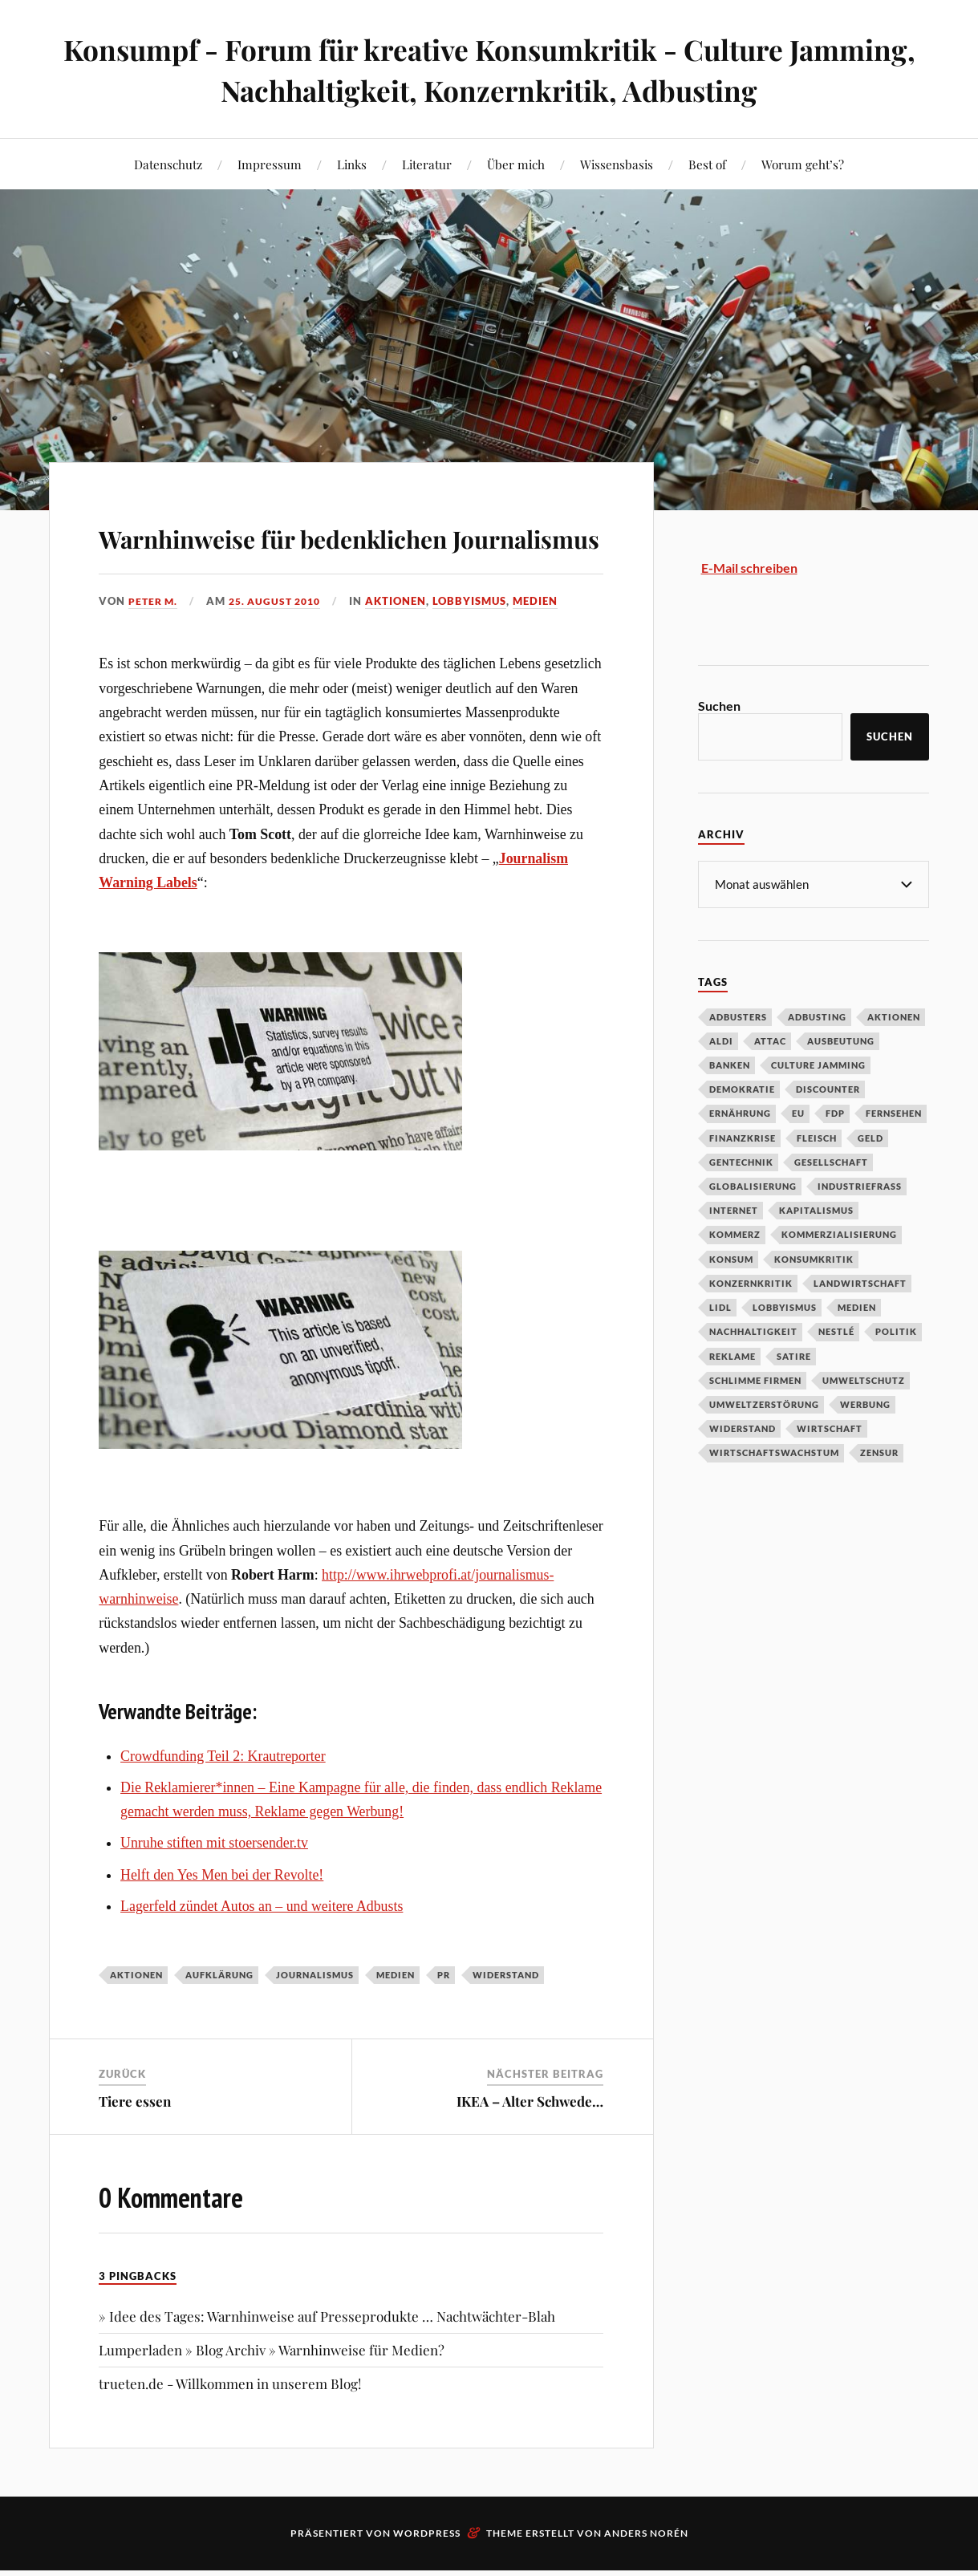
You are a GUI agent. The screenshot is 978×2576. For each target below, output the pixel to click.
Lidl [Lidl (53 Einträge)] (720, 1306)
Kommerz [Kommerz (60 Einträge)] (735, 1233)
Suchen (719, 705)
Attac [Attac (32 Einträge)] (770, 1040)
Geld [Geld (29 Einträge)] (870, 1137)
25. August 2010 (281, 646)
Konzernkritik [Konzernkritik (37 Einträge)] (751, 1282)
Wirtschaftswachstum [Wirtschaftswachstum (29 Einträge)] (774, 1451)
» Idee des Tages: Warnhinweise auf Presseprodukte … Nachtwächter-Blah (327, 2362)
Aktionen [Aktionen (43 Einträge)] (893, 1016)
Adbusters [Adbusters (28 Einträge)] (738, 1016)
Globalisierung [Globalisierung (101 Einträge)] (753, 1185)
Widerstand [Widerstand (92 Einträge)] (742, 1427)
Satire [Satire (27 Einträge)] (794, 1355)
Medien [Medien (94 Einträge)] (857, 1306)
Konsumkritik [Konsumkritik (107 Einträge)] (814, 1258)
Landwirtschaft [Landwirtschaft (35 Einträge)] (860, 1282)
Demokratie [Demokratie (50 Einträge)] (742, 1088)
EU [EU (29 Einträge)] (798, 1112)
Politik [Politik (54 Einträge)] (896, 1330)
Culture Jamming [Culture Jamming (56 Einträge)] (818, 1064)
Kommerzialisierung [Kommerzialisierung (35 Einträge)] (839, 1233)
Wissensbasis (616, 164)
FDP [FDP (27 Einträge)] (835, 1112)
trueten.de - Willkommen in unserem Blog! (230, 2430)
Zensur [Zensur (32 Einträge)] (879, 1451)
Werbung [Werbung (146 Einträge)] (865, 1403)
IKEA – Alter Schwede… (530, 2147)
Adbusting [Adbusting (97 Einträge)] (817, 1016)
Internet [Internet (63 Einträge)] (733, 1209)
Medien (546, 646)
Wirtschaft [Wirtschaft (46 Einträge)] (829, 1427)
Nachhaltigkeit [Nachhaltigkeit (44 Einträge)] (753, 1330)
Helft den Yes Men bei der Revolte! (221, 1921)
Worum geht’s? (802, 164)
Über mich (516, 164)
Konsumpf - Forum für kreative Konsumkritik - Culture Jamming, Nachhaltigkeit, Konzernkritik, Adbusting (489, 69)
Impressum (269, 164)
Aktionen (406, 646)
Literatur (427, 164)
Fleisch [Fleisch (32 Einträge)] (817, 1137)
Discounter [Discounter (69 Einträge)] (828, 1088)
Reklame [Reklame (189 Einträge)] (732, 1355)
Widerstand (506, 2021)
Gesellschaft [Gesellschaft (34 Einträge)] (831, 1161)
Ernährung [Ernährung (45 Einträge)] (740, 1112)
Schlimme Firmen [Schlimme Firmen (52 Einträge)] (755, 1379)
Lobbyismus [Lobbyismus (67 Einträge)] (785, 1306)
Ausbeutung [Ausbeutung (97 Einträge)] (841, 1040)
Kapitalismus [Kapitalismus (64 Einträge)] (816, 1209)
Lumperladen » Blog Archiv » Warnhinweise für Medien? (271, 2395)
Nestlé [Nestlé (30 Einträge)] (836, 1330)
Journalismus (315, 2021)
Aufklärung (219, 2021)
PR (443, 2021)
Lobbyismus (480, 646)
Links (352, 164)
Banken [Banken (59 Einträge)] (729, 1064)
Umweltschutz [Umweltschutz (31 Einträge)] (863, 1379)
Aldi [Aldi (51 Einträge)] (721, 1040)
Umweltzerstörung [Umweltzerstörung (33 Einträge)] (764, 1403)
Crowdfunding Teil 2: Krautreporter (223, 1802)
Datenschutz (168, 164)
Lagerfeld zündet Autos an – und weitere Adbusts (261, 1952)
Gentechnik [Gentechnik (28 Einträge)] (741, 1161)
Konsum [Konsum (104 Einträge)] (731, 1258)
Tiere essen (135, 2147)
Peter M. (154, 646)
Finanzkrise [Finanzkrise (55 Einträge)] (742, 1137)
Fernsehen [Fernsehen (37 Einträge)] (894, 1112)
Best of (707, 164)
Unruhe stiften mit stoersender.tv (214, 1889)
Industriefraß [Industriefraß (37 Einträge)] (860, 1185)
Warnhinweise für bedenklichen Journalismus (322, 556)
